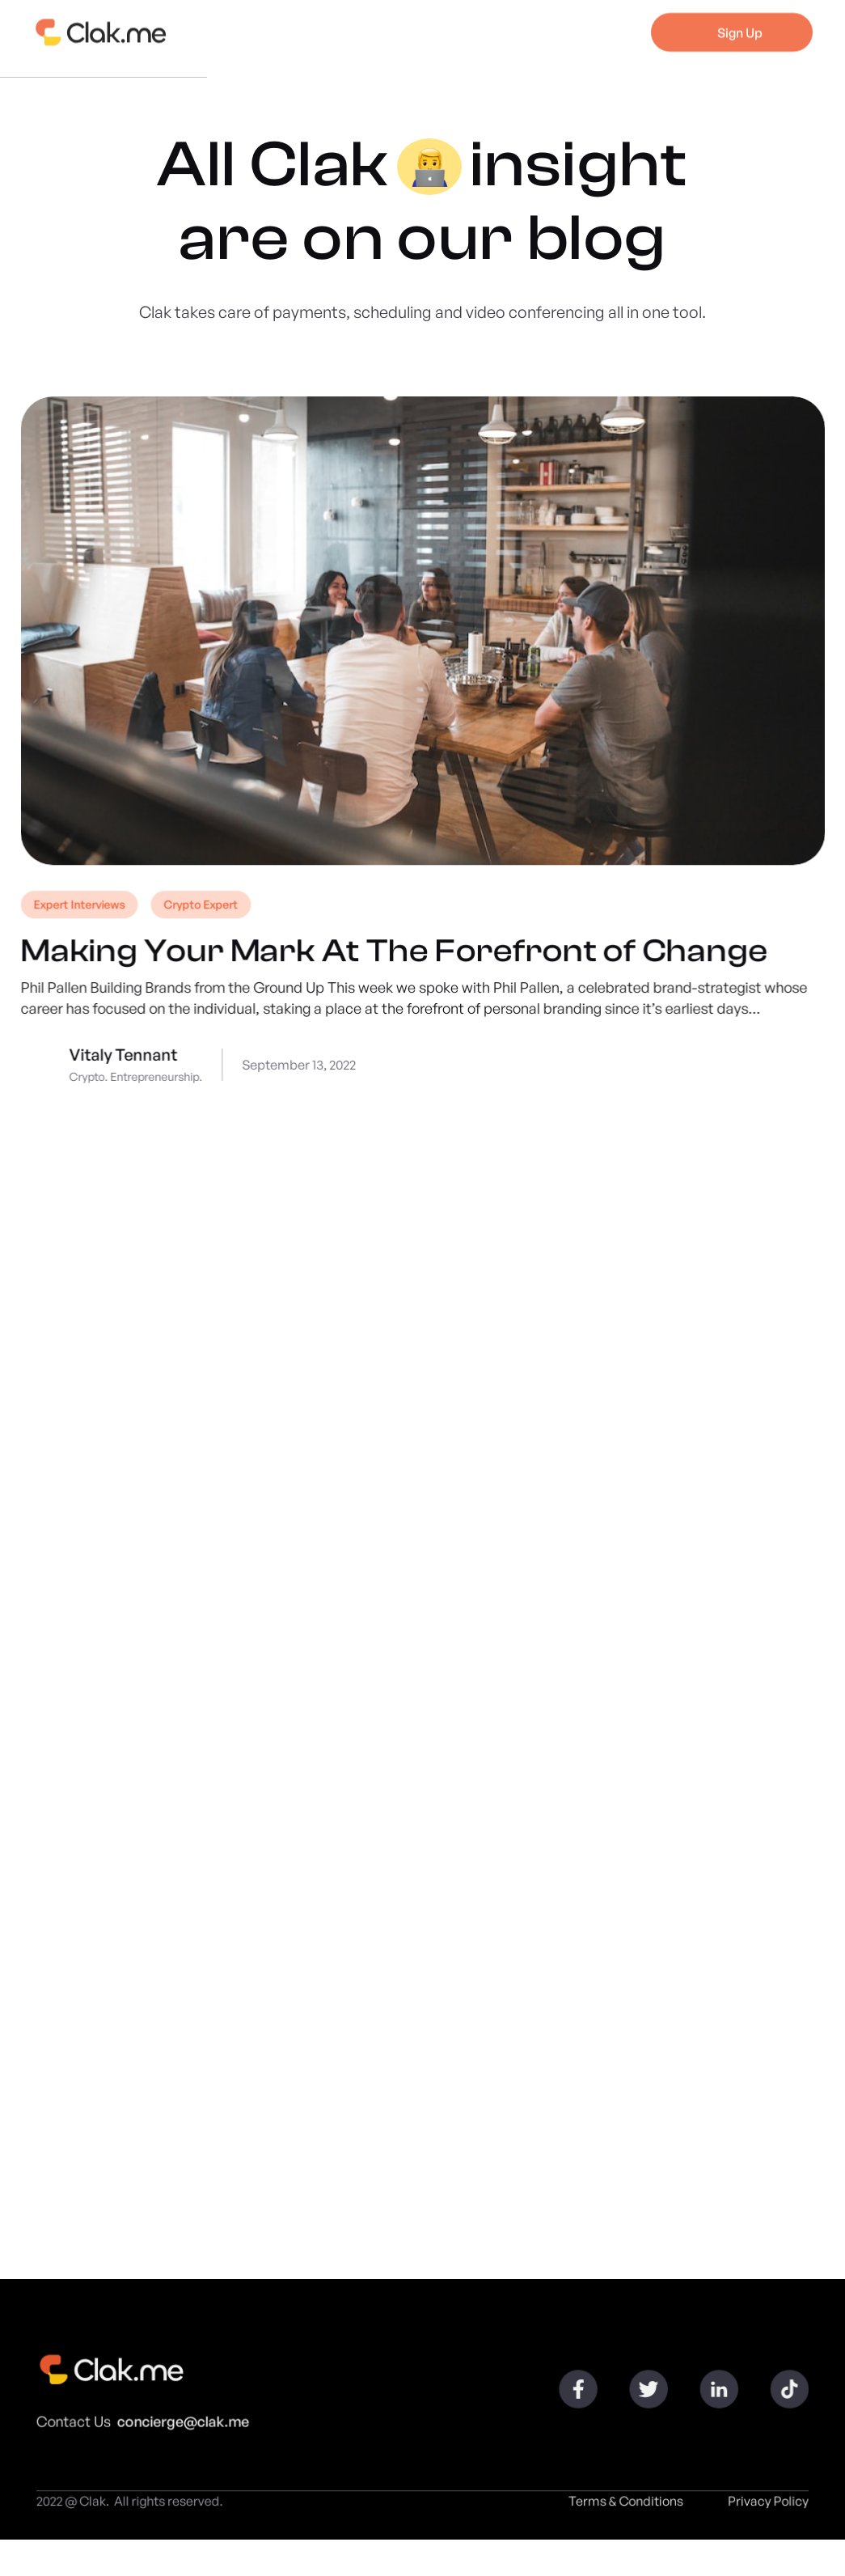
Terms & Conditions (621, 2507)
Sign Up (740, 24)
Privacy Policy (761, 2507)
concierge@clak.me (188, 2426)
